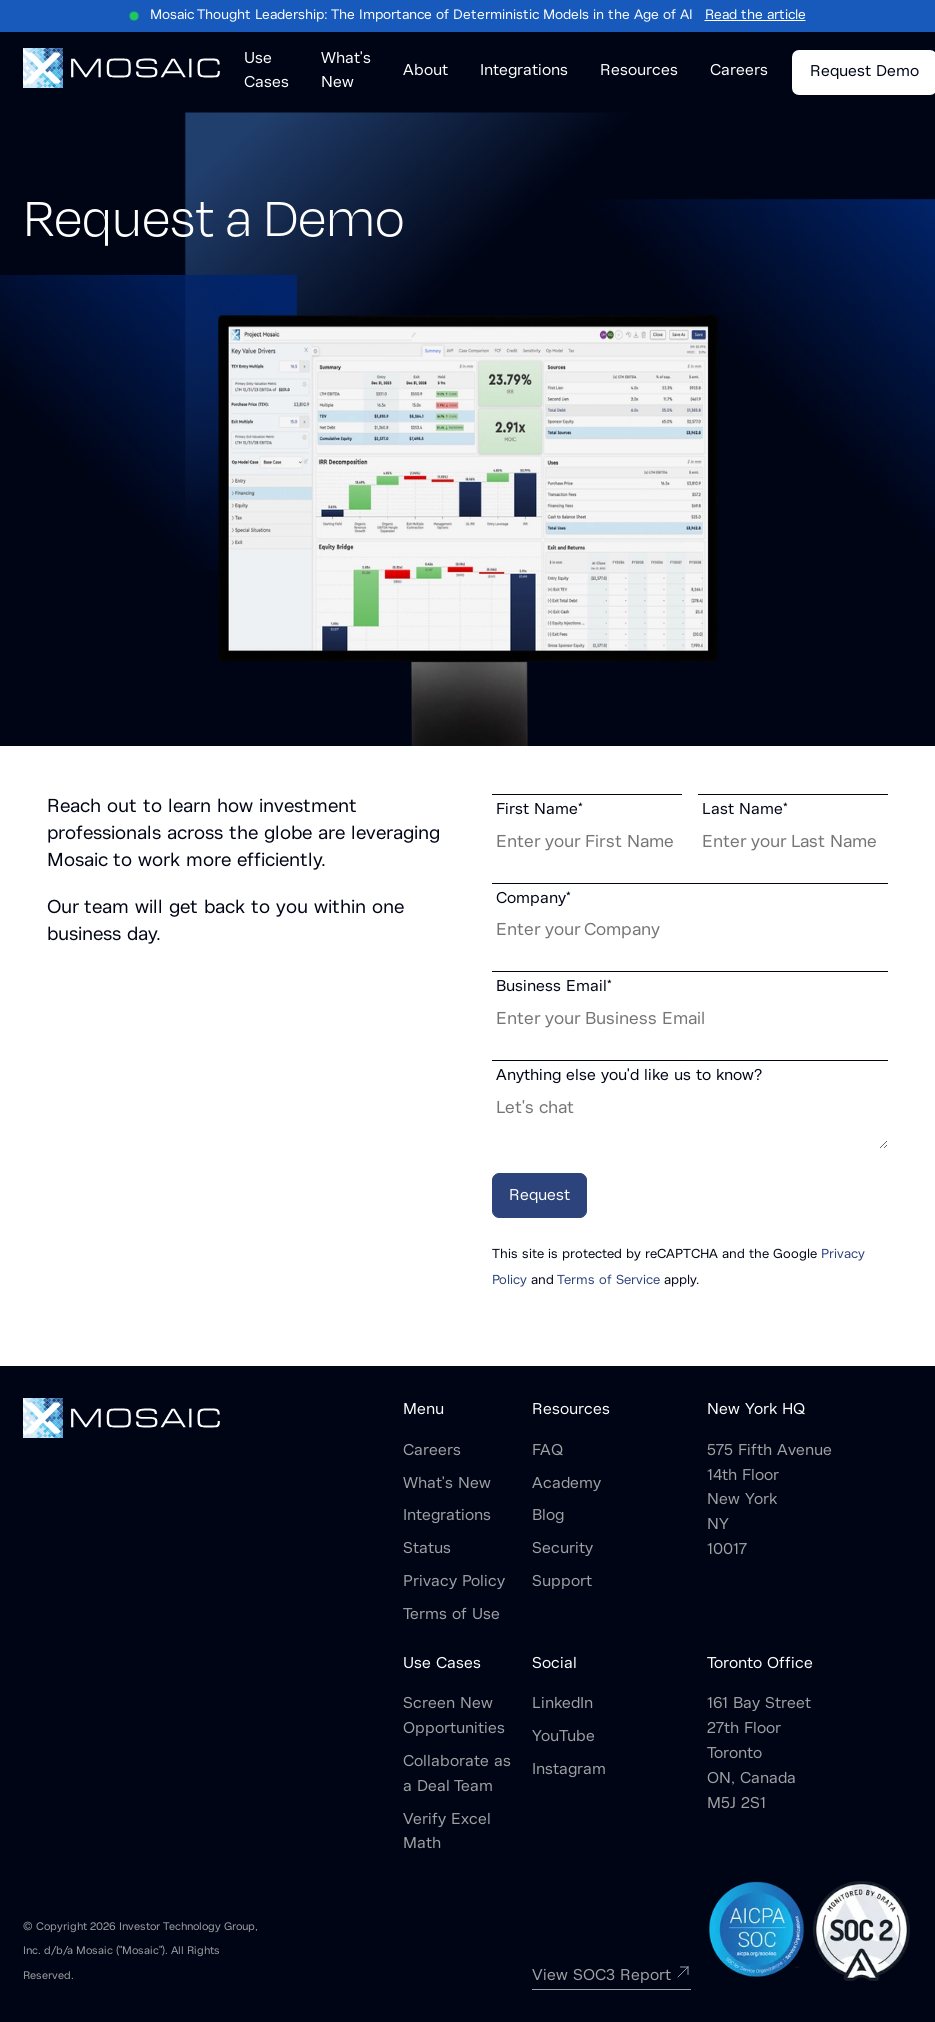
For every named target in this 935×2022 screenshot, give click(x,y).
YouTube (563, 1737)
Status (427, 1549)
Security (562, 1549)
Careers (432, 1451)
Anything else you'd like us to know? (629, 1076)
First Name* (539, 810)
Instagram (569, 1770)
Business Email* (554, 987)
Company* (533, 899)
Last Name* (745, 810)
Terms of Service (608, 1281)
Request (539, 1196)
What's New (447, 1484)
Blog (548, 1516)
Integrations (447, 1516)
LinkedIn (562, 1704)
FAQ (547, 1451)
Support (562, 1582)
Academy (566, 1484)
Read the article (755, 15)
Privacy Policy (454, 1582)
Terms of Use (451, 1615)
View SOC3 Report (611, 1975)
